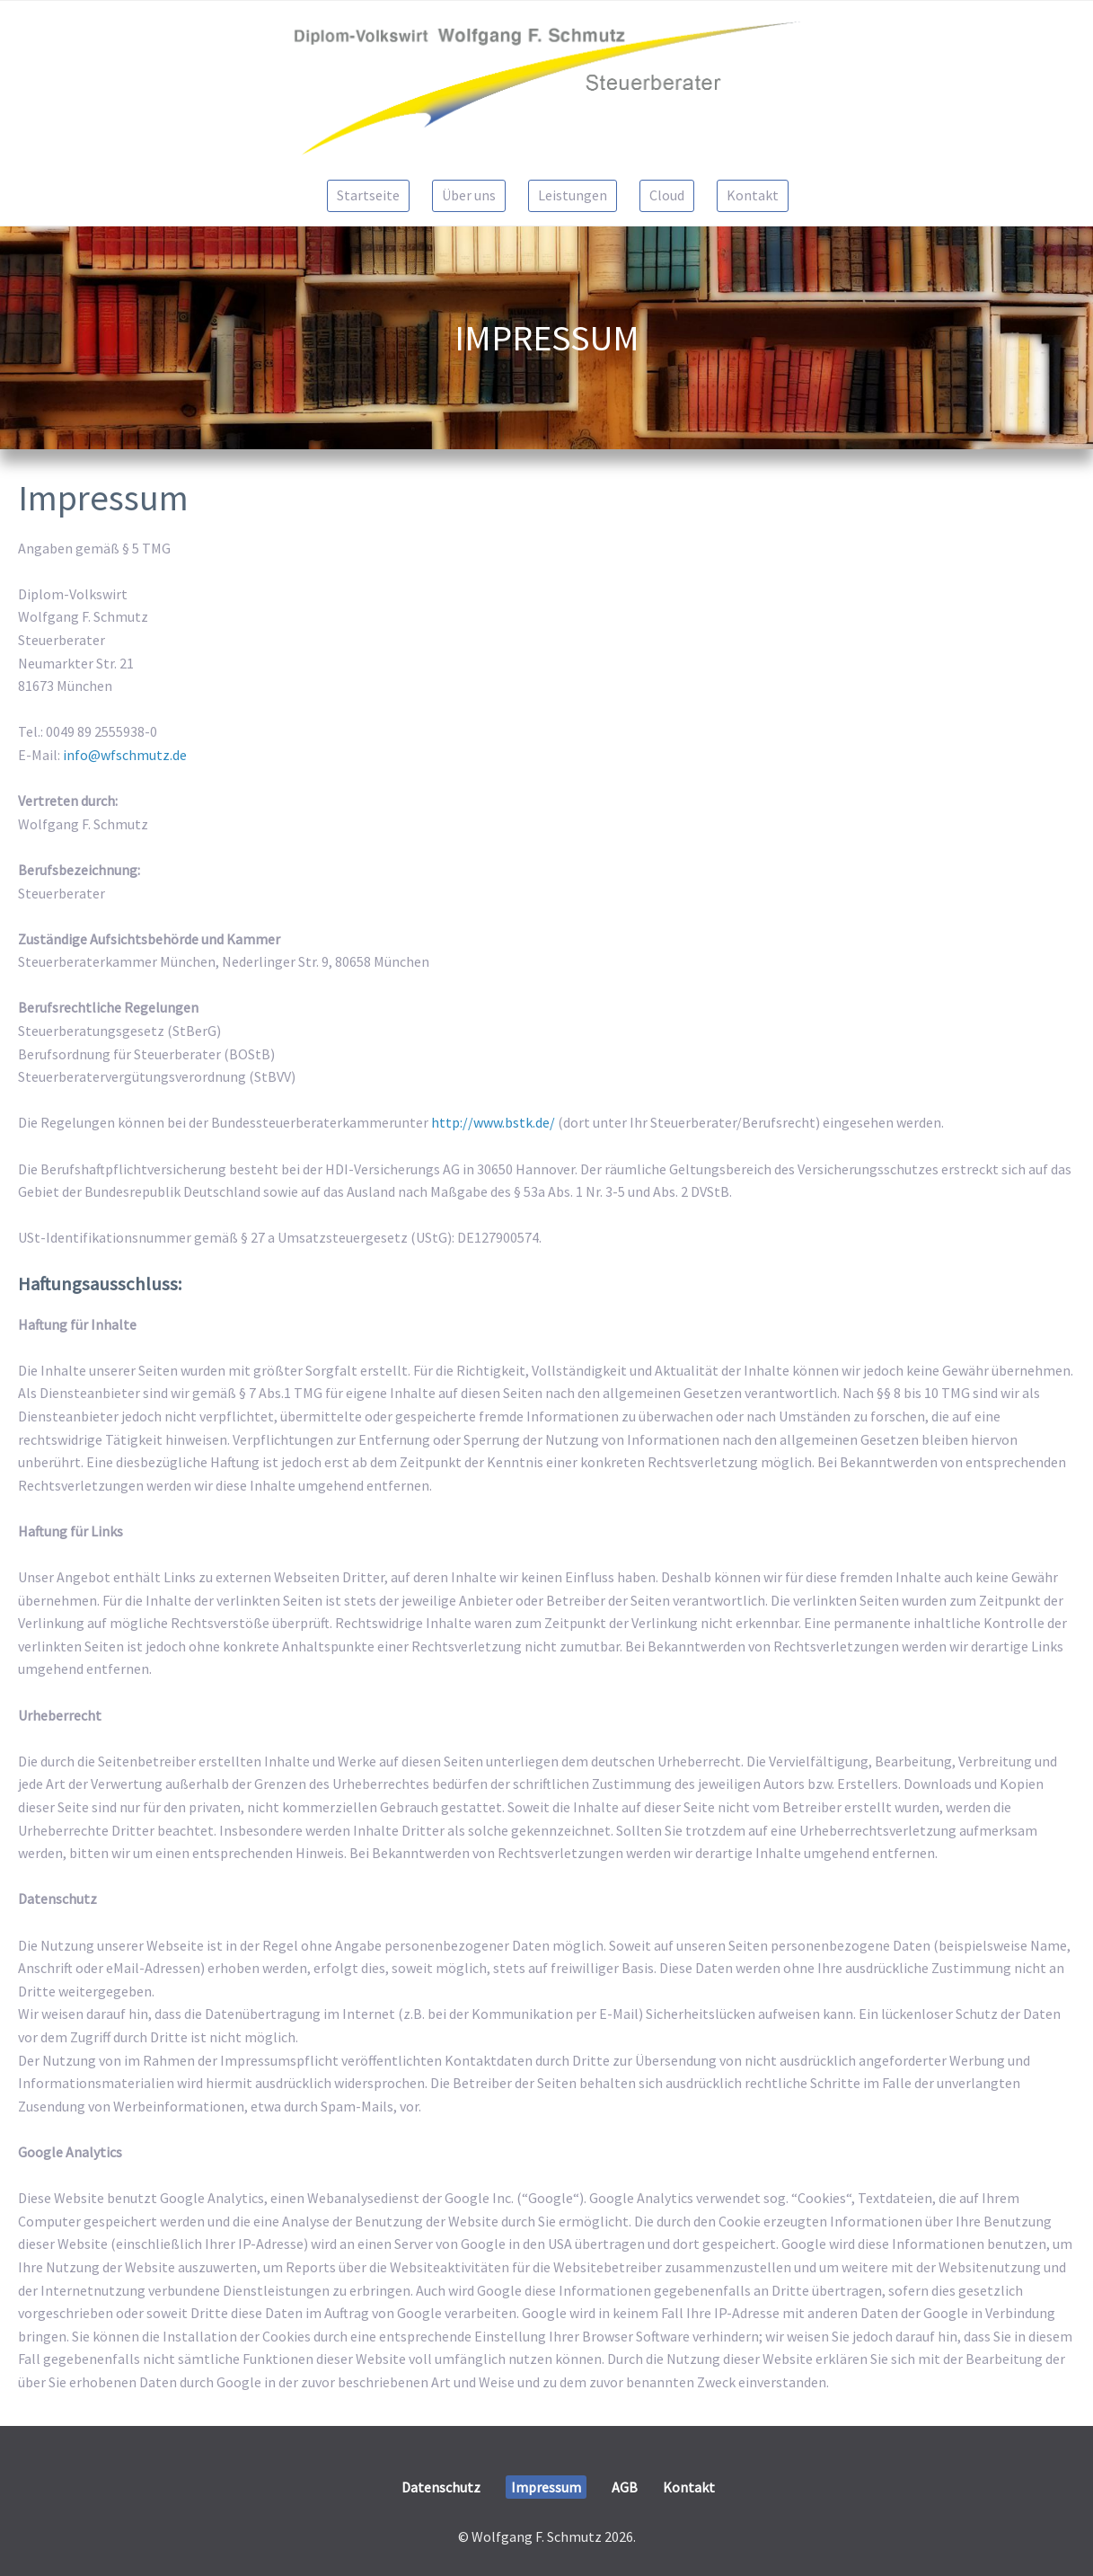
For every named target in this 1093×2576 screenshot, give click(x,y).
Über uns (469, 195)
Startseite (368, 195)
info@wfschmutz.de (125, 755)
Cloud (666, 195)
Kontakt (753, 195)
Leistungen (572, 195)
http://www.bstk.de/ (493, 1122)
